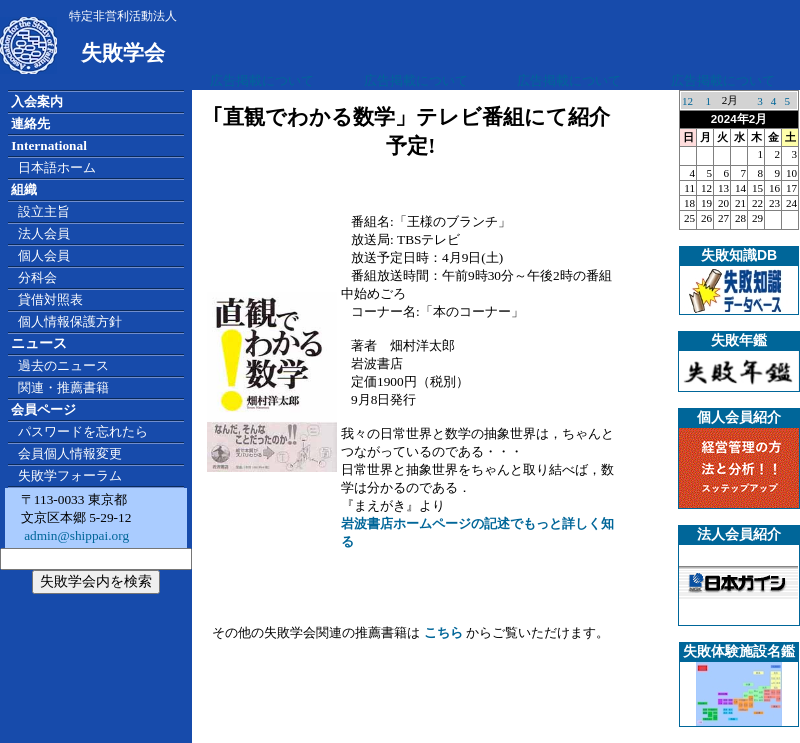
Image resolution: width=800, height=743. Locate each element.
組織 (24, 189)
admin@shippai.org (75, 535)
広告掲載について (262, 80)
